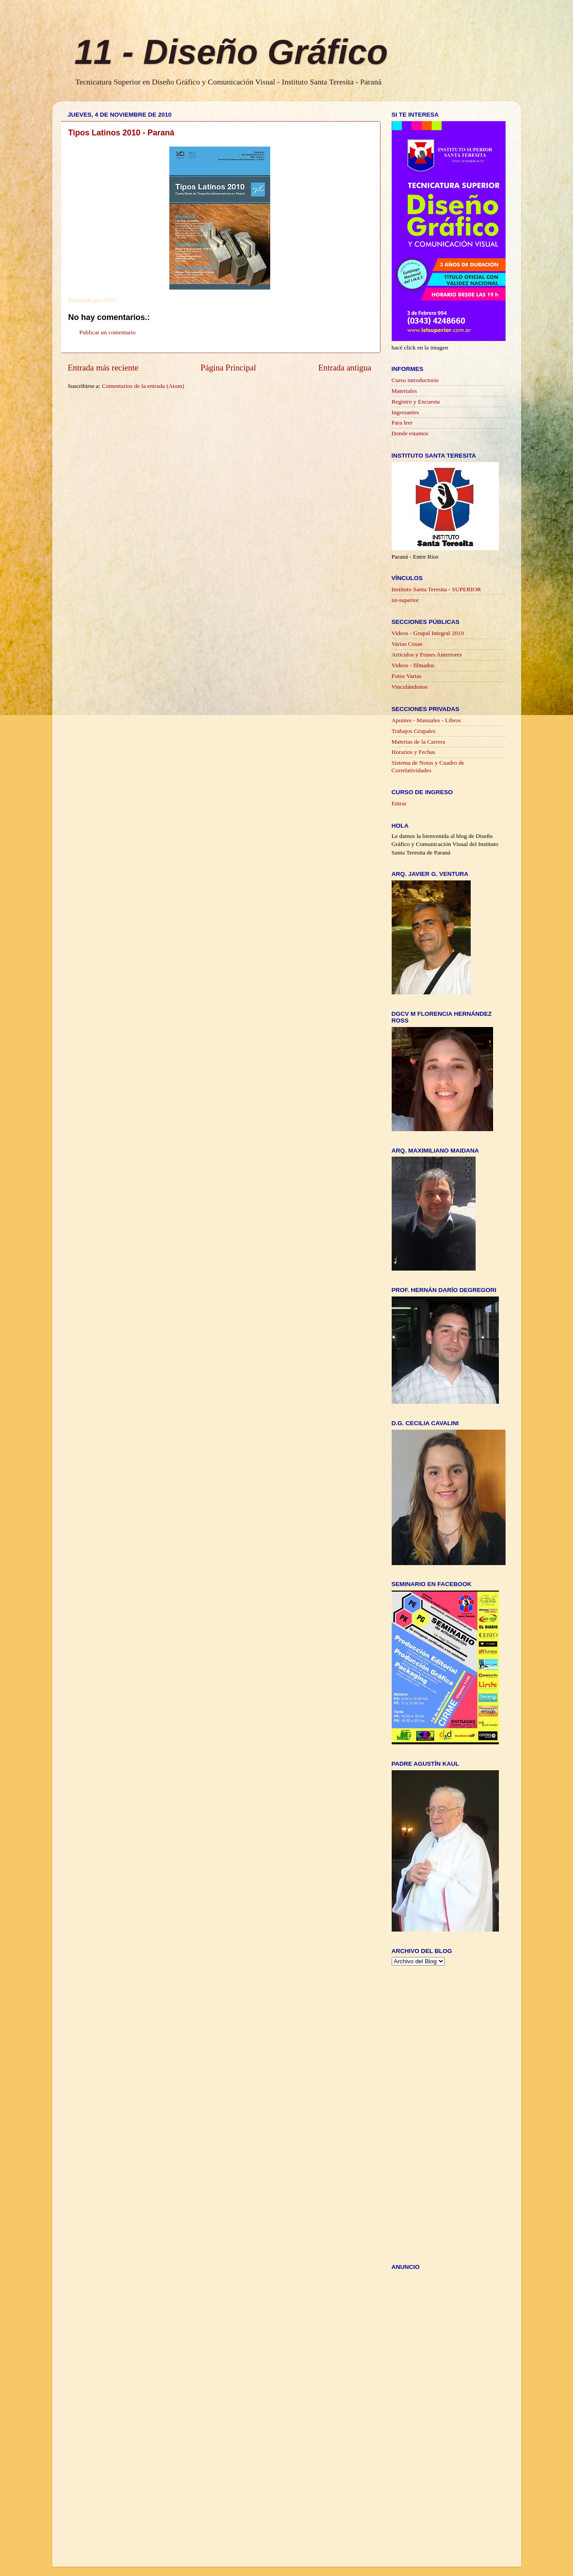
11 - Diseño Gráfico (231, 52)
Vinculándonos (410, 686)
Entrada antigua (344, 367)
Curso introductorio (415, 380)
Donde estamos (410, 433)
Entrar (399, 803)
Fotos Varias (407, 676)
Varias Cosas (407, 643)
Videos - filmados (413, 665)
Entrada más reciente (103, 367)
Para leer (402, 422)
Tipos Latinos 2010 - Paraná (121, 132)
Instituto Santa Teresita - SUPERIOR (436, 589)
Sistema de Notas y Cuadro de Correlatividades (428, 766)
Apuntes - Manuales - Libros (426, 720)
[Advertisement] (230, 407)
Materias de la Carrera (418, 741)
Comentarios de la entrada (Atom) (143, 386)
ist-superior (405, 600)
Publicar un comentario (107, 332)
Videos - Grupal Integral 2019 (428, 633)
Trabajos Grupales (414, 731)
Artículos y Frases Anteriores (427, 654)
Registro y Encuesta (416, 401)
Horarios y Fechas (413, 752)
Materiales (404, 390)
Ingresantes (405, 412)
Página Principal (228, 367)
